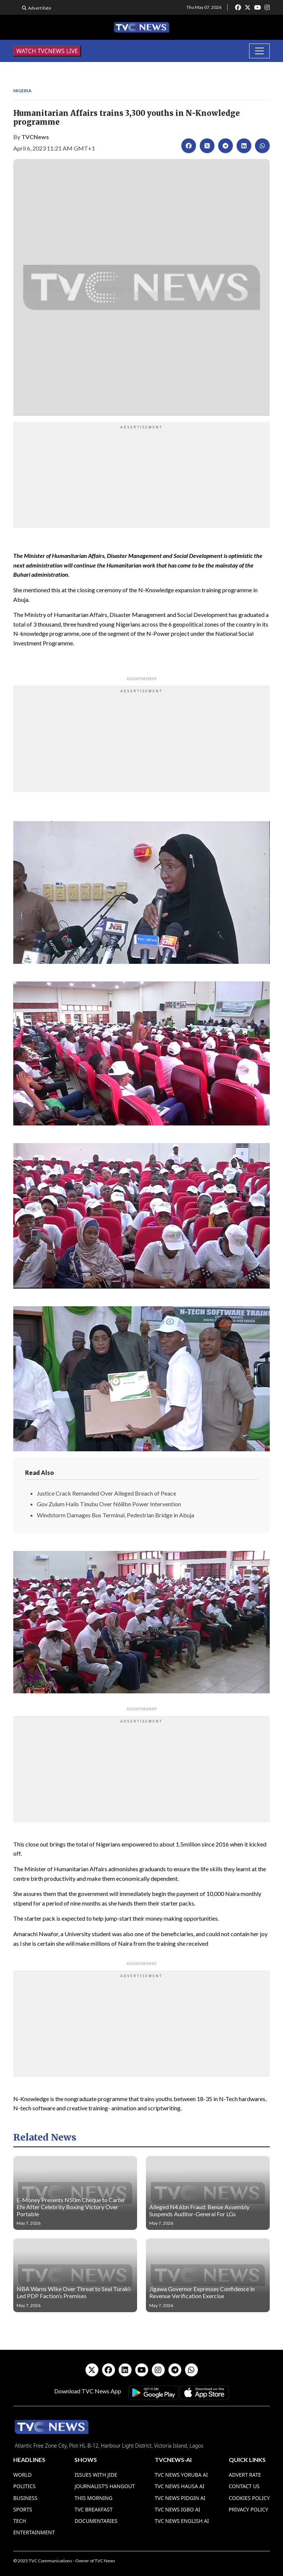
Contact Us (244, 2486)
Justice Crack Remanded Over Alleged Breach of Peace (106, 1493)
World (22, 2474)
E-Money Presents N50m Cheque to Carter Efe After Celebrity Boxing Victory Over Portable (71, 2206)
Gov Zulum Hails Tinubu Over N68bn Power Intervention (109, 1503)
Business (25, 2497)
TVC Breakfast (93, 2509)
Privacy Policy (248, 2509)
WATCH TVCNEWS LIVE (47, 51)
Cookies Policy (249, 2497)
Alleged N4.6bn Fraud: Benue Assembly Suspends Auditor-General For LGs (199, 2210)
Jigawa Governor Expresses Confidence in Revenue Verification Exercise (202, 2292)
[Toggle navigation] (259, 51)
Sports (22, 2509)
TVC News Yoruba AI (181, 2474)
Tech (19, 2520)
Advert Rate (39, 8)
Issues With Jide (95, 2474)
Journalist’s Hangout (104, 2486)
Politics (24, 2486)
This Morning (93, 2497)
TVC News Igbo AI (177, 2509)
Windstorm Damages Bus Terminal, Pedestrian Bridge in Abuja (115, 1514)
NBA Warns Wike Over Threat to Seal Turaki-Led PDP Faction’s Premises (74, 2292)
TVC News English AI (182, 2520)
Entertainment (34, 2532)
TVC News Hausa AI (180, 2486)
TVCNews (35, 136)
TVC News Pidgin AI (180, 2497)
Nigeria (22, 90)
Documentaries (95, 2520)
